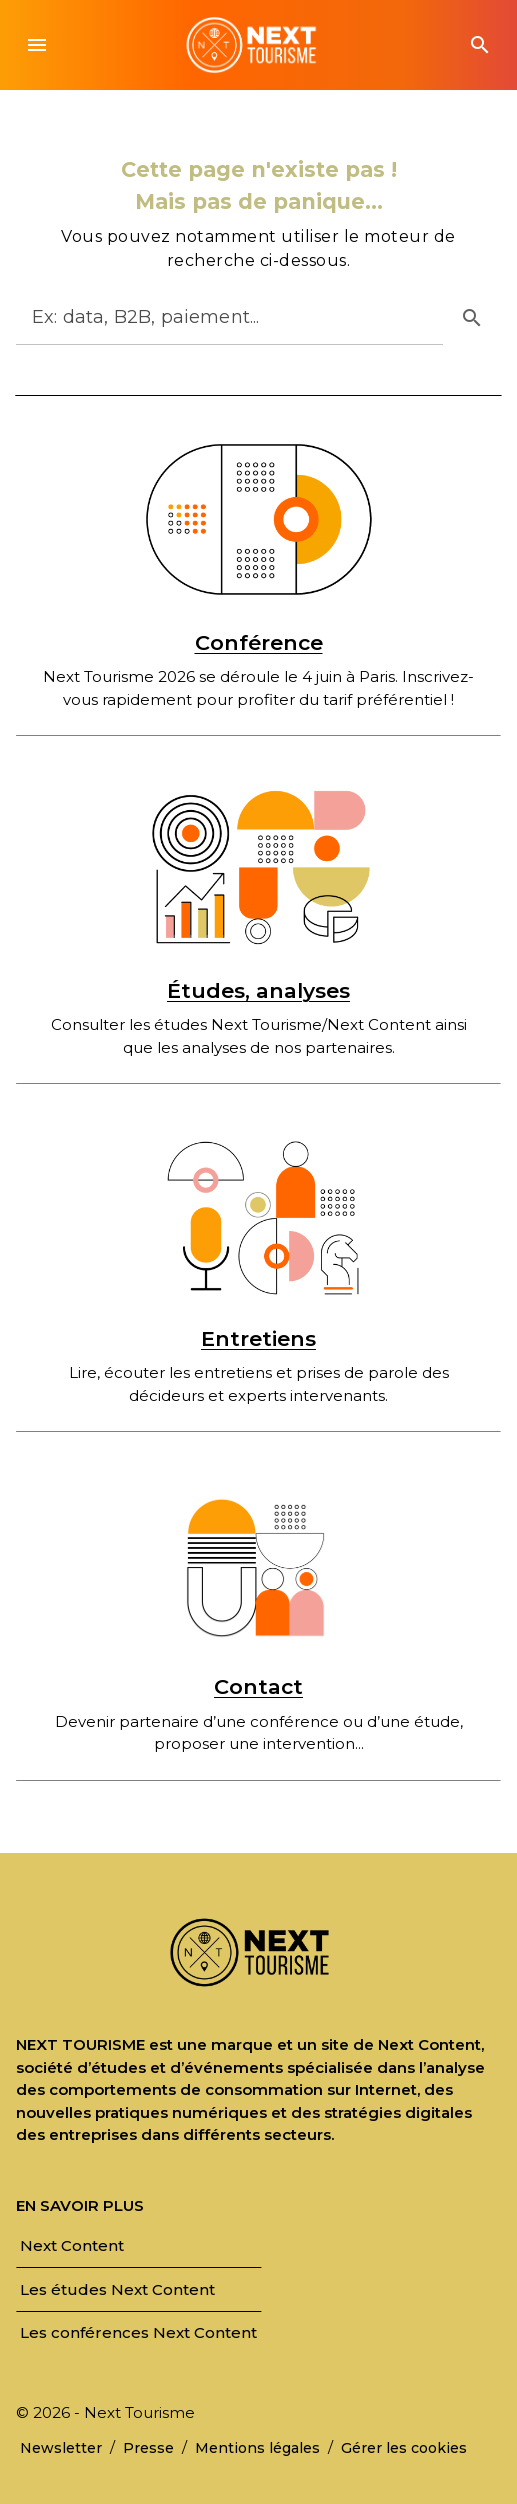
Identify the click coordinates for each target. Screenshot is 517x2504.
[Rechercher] (211, 317)
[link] (72, 2246)
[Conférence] (258, 519)
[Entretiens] (258, 1215)
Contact (258, 1686)
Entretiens (258, 1338)
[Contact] (258, 1563)
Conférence (259, 642)
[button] (37, 45)
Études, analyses (258, 990)
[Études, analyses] (258, 867)
